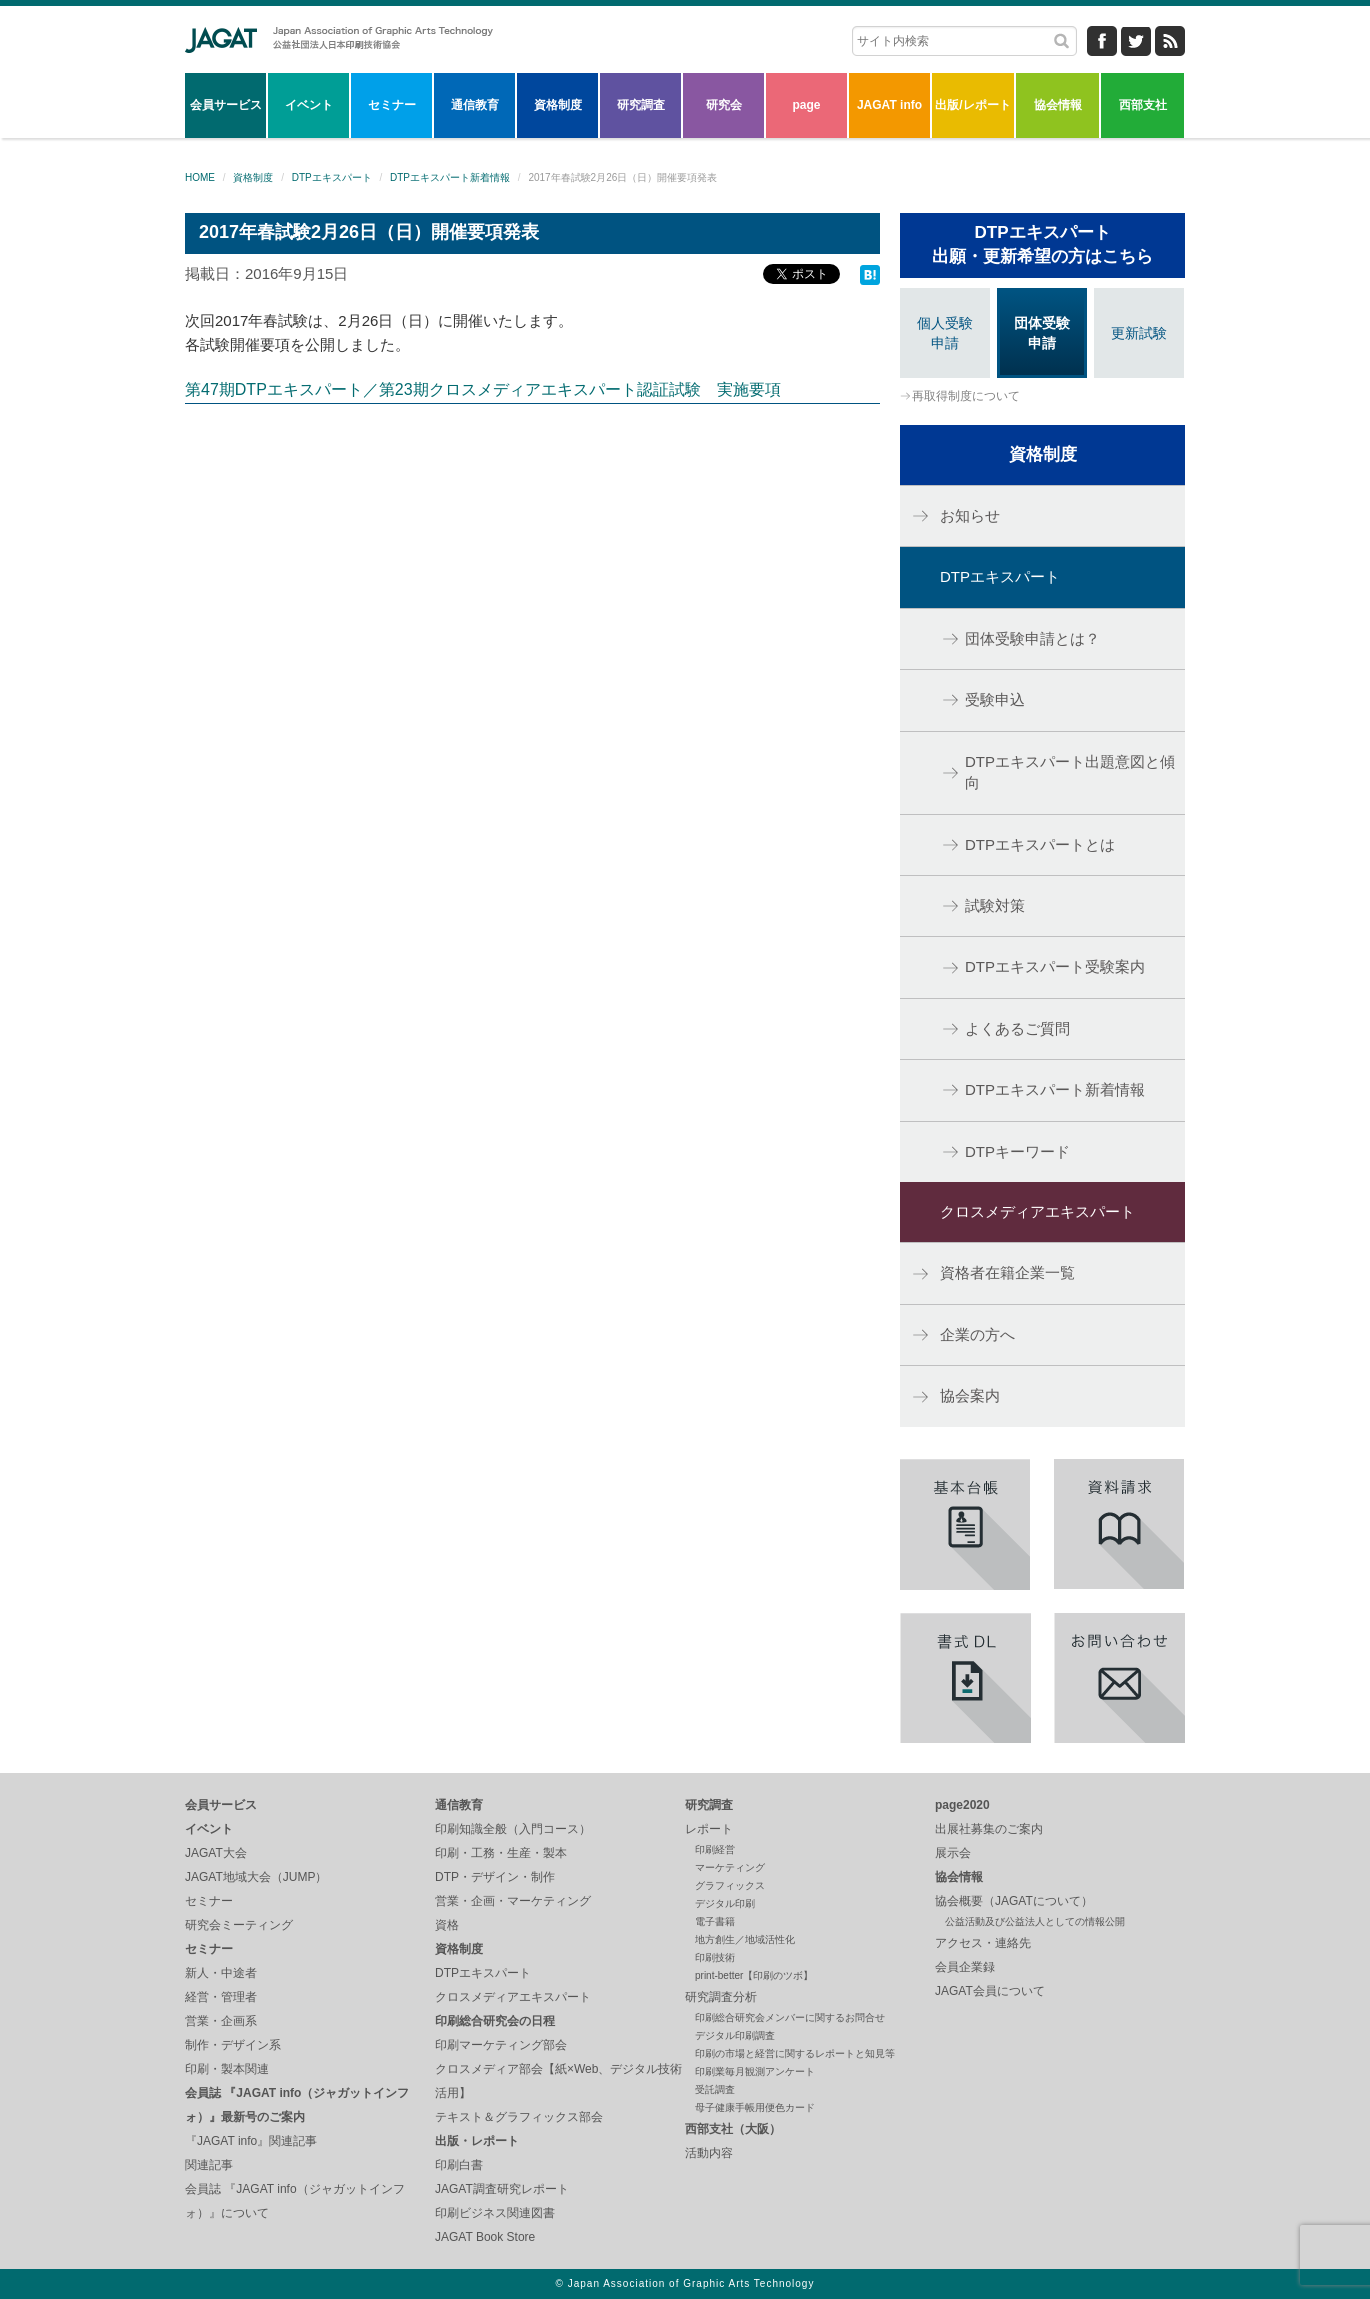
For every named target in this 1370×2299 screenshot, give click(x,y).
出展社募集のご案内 (989, 1829)
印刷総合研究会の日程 (495, 2021)
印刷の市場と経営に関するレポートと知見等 (795, 2053)
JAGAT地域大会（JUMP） (256, 1877)
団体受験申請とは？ (1032, 638)
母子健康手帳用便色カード (755, 2107)
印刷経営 (715, 1849)
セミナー (392, 105)
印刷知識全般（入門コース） (513, 1829)
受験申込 (995, 699)
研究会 (724, 105)
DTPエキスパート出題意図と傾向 (1070, 772)
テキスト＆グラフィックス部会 (519, 2117)
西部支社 (1143, 105)
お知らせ (970, 515)
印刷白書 (459, 2165)
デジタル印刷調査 (735, 2035)
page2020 (962, 1805)
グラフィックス (730, 1885)
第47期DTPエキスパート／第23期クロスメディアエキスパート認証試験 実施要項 (483, 389)
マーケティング (730, 1867)
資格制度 (558, 105)
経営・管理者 (221, 1997)
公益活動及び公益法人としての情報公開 (1035, 1921)
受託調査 (715, 2089)
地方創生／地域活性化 (745, 1939)
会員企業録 (965, 1967)
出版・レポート (477, 2141)
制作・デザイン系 (233, 2045)
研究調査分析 (721, 1997)
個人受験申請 (945, 333)
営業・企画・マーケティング (513, 1901)
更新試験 (1139, 333)
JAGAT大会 (216, 1853)
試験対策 (995, 905)
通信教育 (475, 105)
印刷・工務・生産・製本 (501, 1853)
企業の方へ (977, 1334)
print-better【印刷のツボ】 (754, 1975)
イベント (309, 105)
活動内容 (709, 2153)
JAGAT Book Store (485, 2237)
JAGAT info (889, 105)
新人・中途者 (221, 1973)
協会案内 (970, 1395)
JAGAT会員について (990, 1991)
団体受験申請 (1042, 333)
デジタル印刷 (725, 1903)
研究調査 (641, 105)
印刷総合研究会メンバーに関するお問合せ (790, 2017)
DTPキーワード (1017, 1151)
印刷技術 (715, 1957)
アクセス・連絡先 (983, 1943)
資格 (447, 1925)
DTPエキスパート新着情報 (450, 177)
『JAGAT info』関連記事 (251, 2141)
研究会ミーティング (239, 1925)
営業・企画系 (221, 2021)
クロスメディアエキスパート (1037, 1211)
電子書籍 (715, 1921)
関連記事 (209, 2165)
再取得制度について (966, 396)
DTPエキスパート (332, 177)
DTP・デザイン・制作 (495, 1877)
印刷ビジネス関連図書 (495, 2213)
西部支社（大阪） (733, 2129)
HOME (200, 177)
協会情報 (1058, 105)
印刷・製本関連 (227, 2069)
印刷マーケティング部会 (501, 2045)
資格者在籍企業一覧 (1007, 1272)
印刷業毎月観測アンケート (755, 2071)
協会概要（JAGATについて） (1014, 1901)
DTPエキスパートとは (1040, 844)
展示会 (953, 1853)
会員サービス (226, 105)
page (806, 105)
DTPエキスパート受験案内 (1055, 966)
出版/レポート (972, 105)
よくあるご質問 (1017, 1028)
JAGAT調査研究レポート (502, 2189)
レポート (709, 1829)
